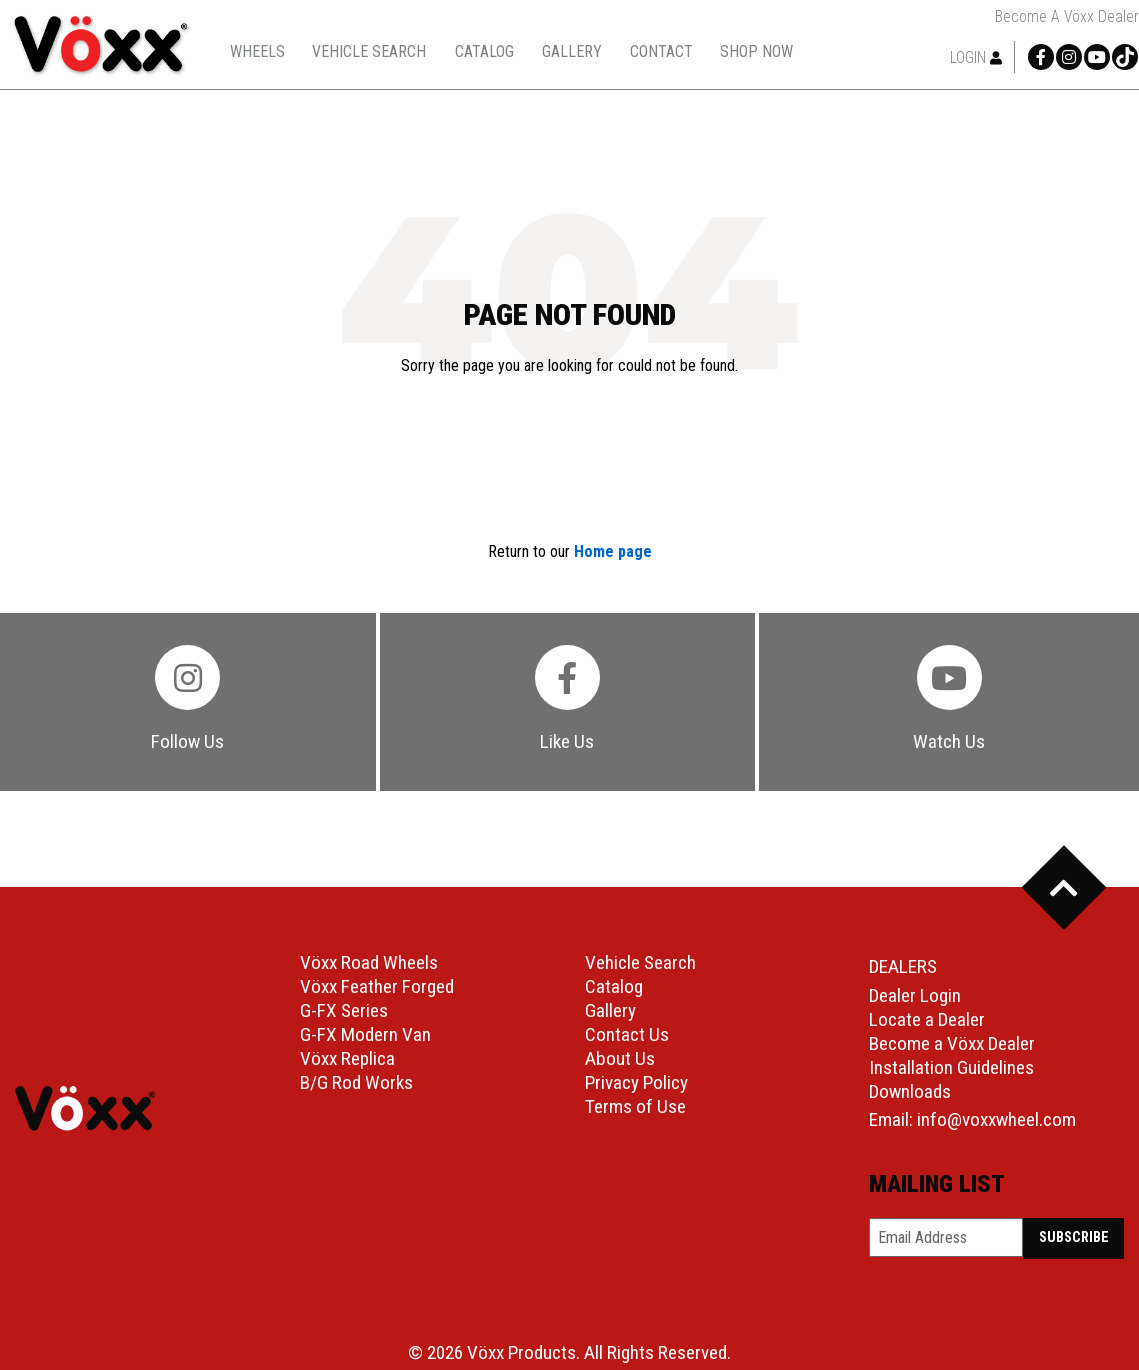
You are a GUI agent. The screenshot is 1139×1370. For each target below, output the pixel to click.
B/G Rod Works (356, 1082)
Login (976, 57)
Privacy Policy (636, 1082)
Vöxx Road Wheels (369, 962)
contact (661, 52)
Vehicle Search (640, 962)
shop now (756, 52)
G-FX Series (344, 1010)
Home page (613, 551)
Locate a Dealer (927, 1019)
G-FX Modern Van (365, 1034)
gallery (572, 52)
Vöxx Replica (347, 1058)
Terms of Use (635, 1106)
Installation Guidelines (951, 1067)
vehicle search (369, 52)
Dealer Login (915, 995)
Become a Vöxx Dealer (1067, 17)
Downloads (910, 1091)
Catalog (614, 986)
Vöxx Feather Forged (377, 986)
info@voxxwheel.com (996, 1119)
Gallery (610, 1010)
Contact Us (627, 1034)
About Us (620, 1058)
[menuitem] (257, 51)
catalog (484, 51)
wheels (257, 52)
